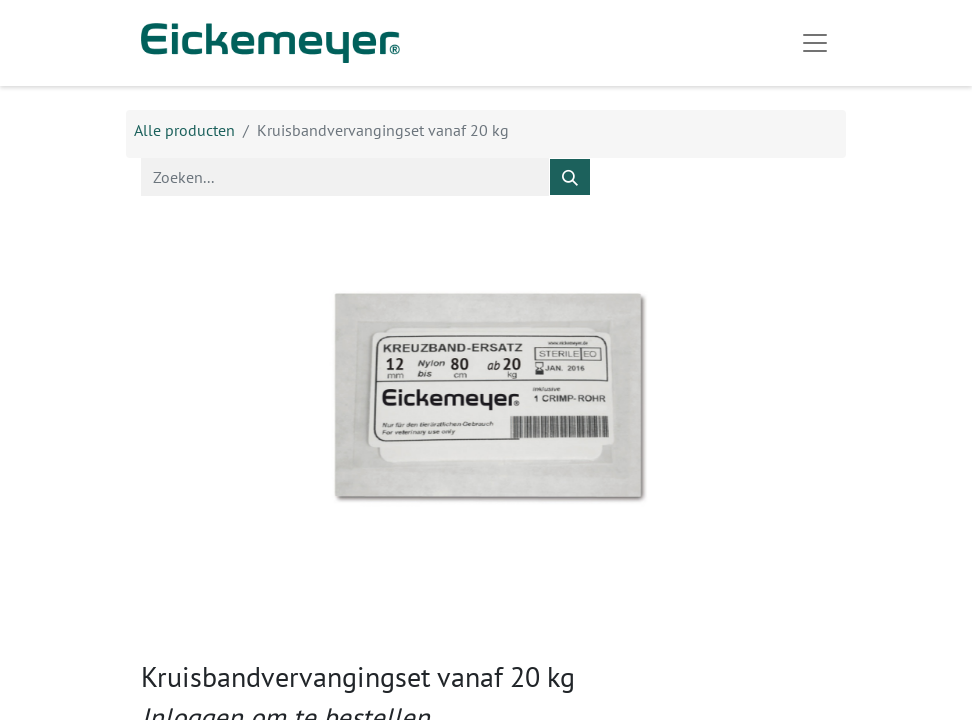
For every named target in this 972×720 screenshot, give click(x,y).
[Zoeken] (570, 177)
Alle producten (184, 130)
